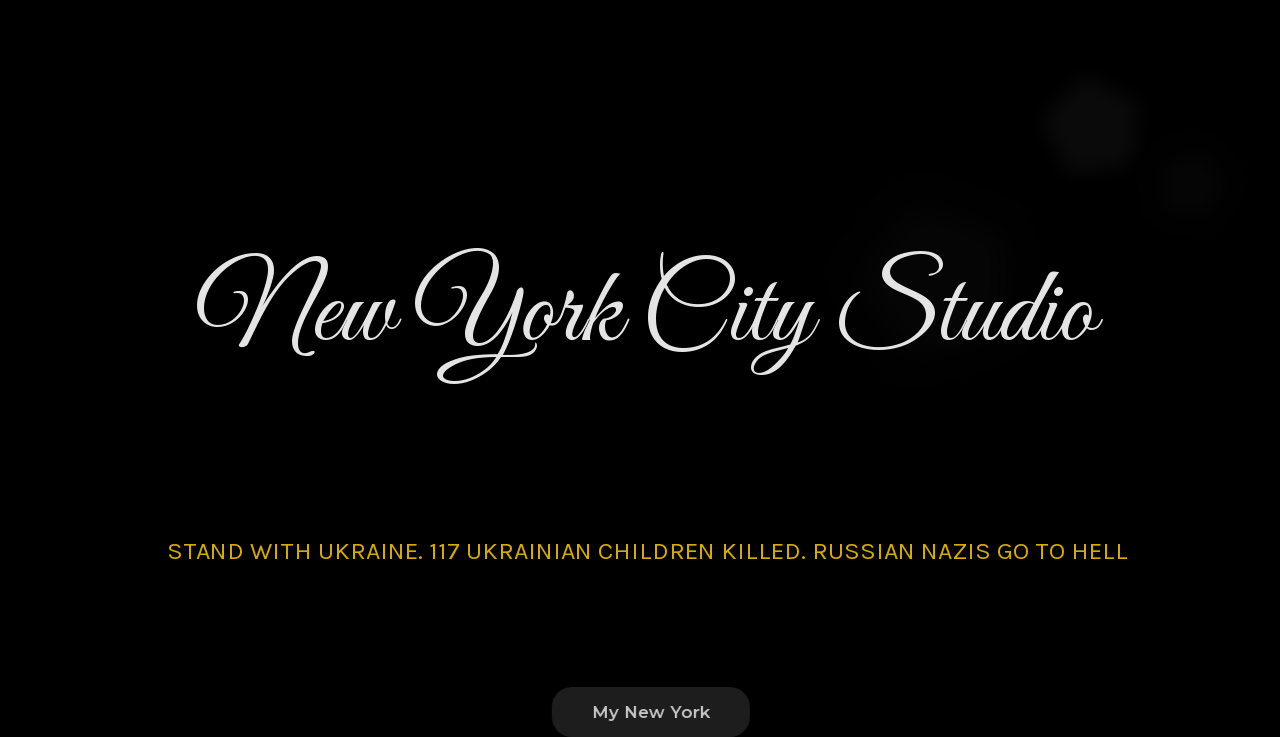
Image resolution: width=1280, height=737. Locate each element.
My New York (659, 712)
